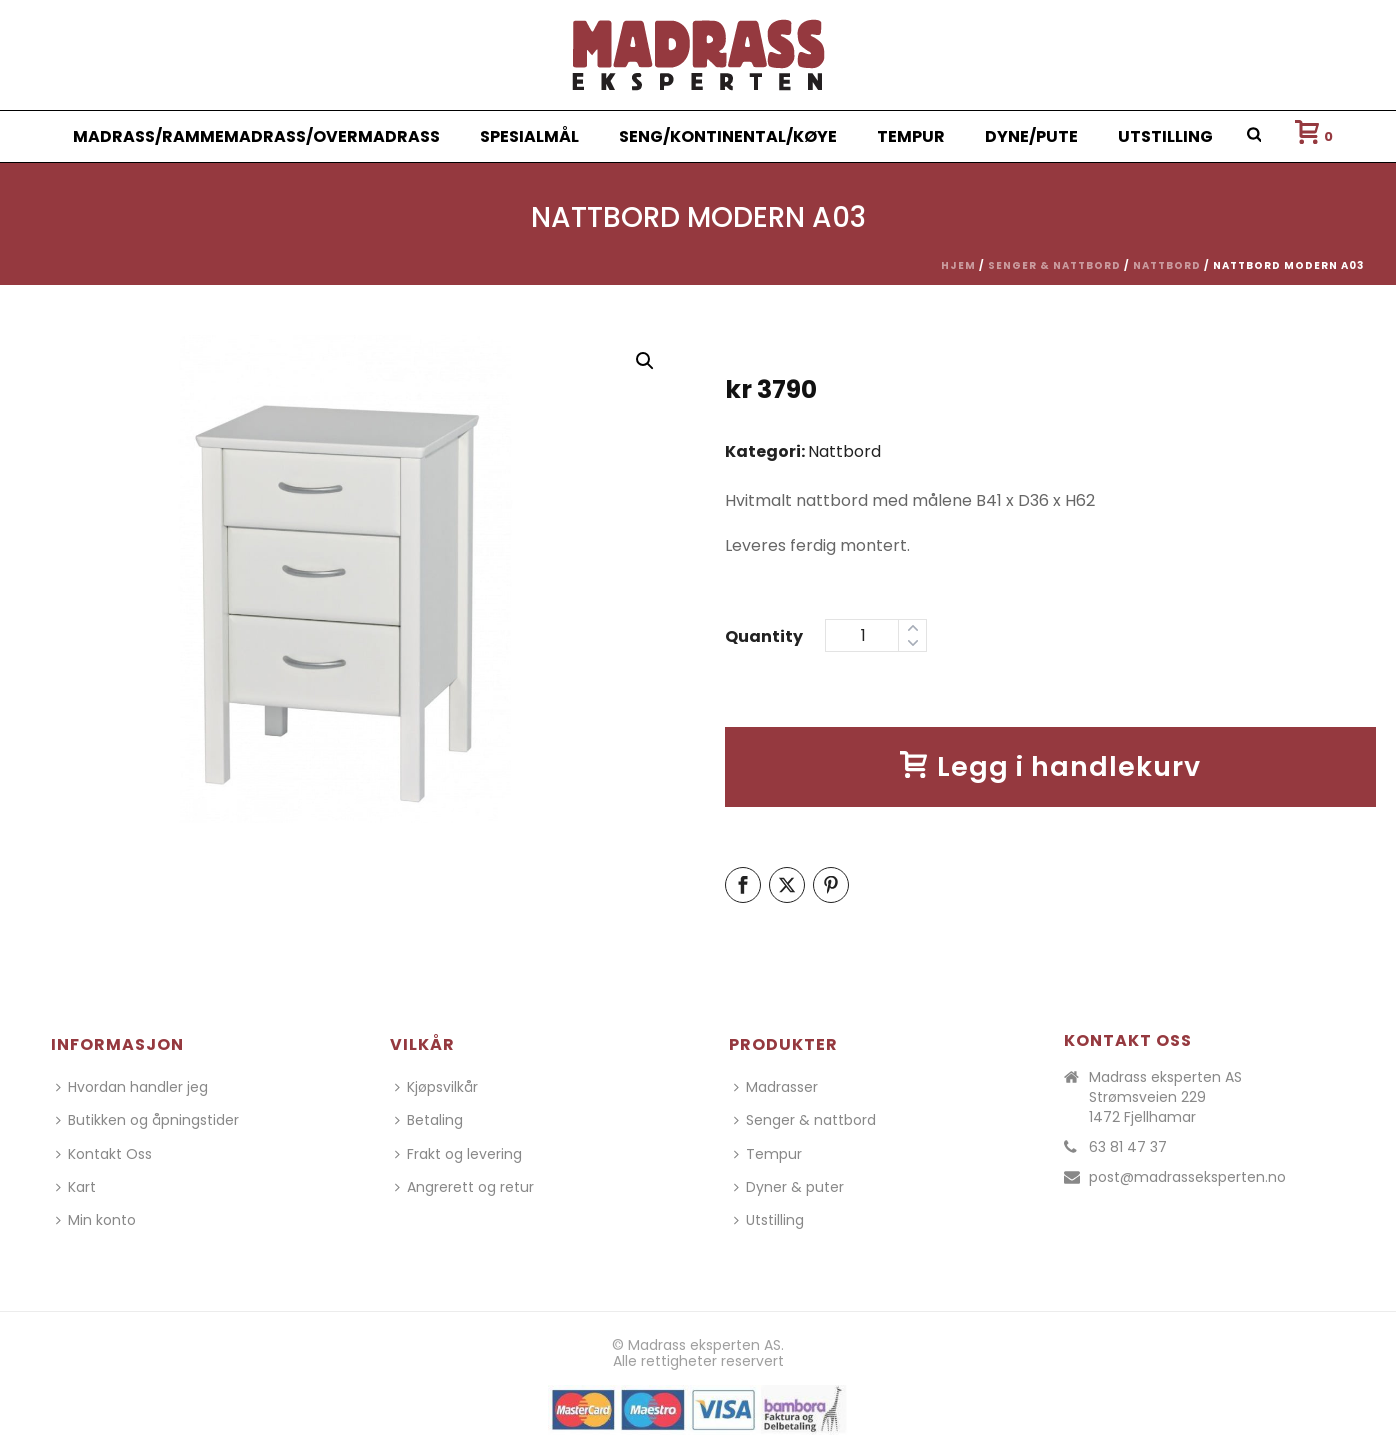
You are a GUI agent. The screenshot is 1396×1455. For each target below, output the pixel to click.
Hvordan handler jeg (132, 1087)
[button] (645, 361)
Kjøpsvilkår (436, 1087)
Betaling (429, 1120)
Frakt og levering (458, 1154)
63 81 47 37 (1128, 1147)
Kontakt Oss (104, 1154)
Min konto (96, 1220)
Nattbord (1167, 265)
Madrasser (776, 1087)
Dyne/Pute (1031, 136)
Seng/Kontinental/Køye (728, 136)
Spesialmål (529, 136)
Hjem (958, 265)
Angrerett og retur (464, 1187)
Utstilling (1165, 136)
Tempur (911, 136)
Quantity (764, 636)
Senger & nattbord (1054, 265)
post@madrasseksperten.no (1187, 1177)
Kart (76, 1187)
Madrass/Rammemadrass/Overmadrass (256, 136)
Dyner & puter (789, 1187)
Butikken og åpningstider (147, 1120)
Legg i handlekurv (1050, 766)
